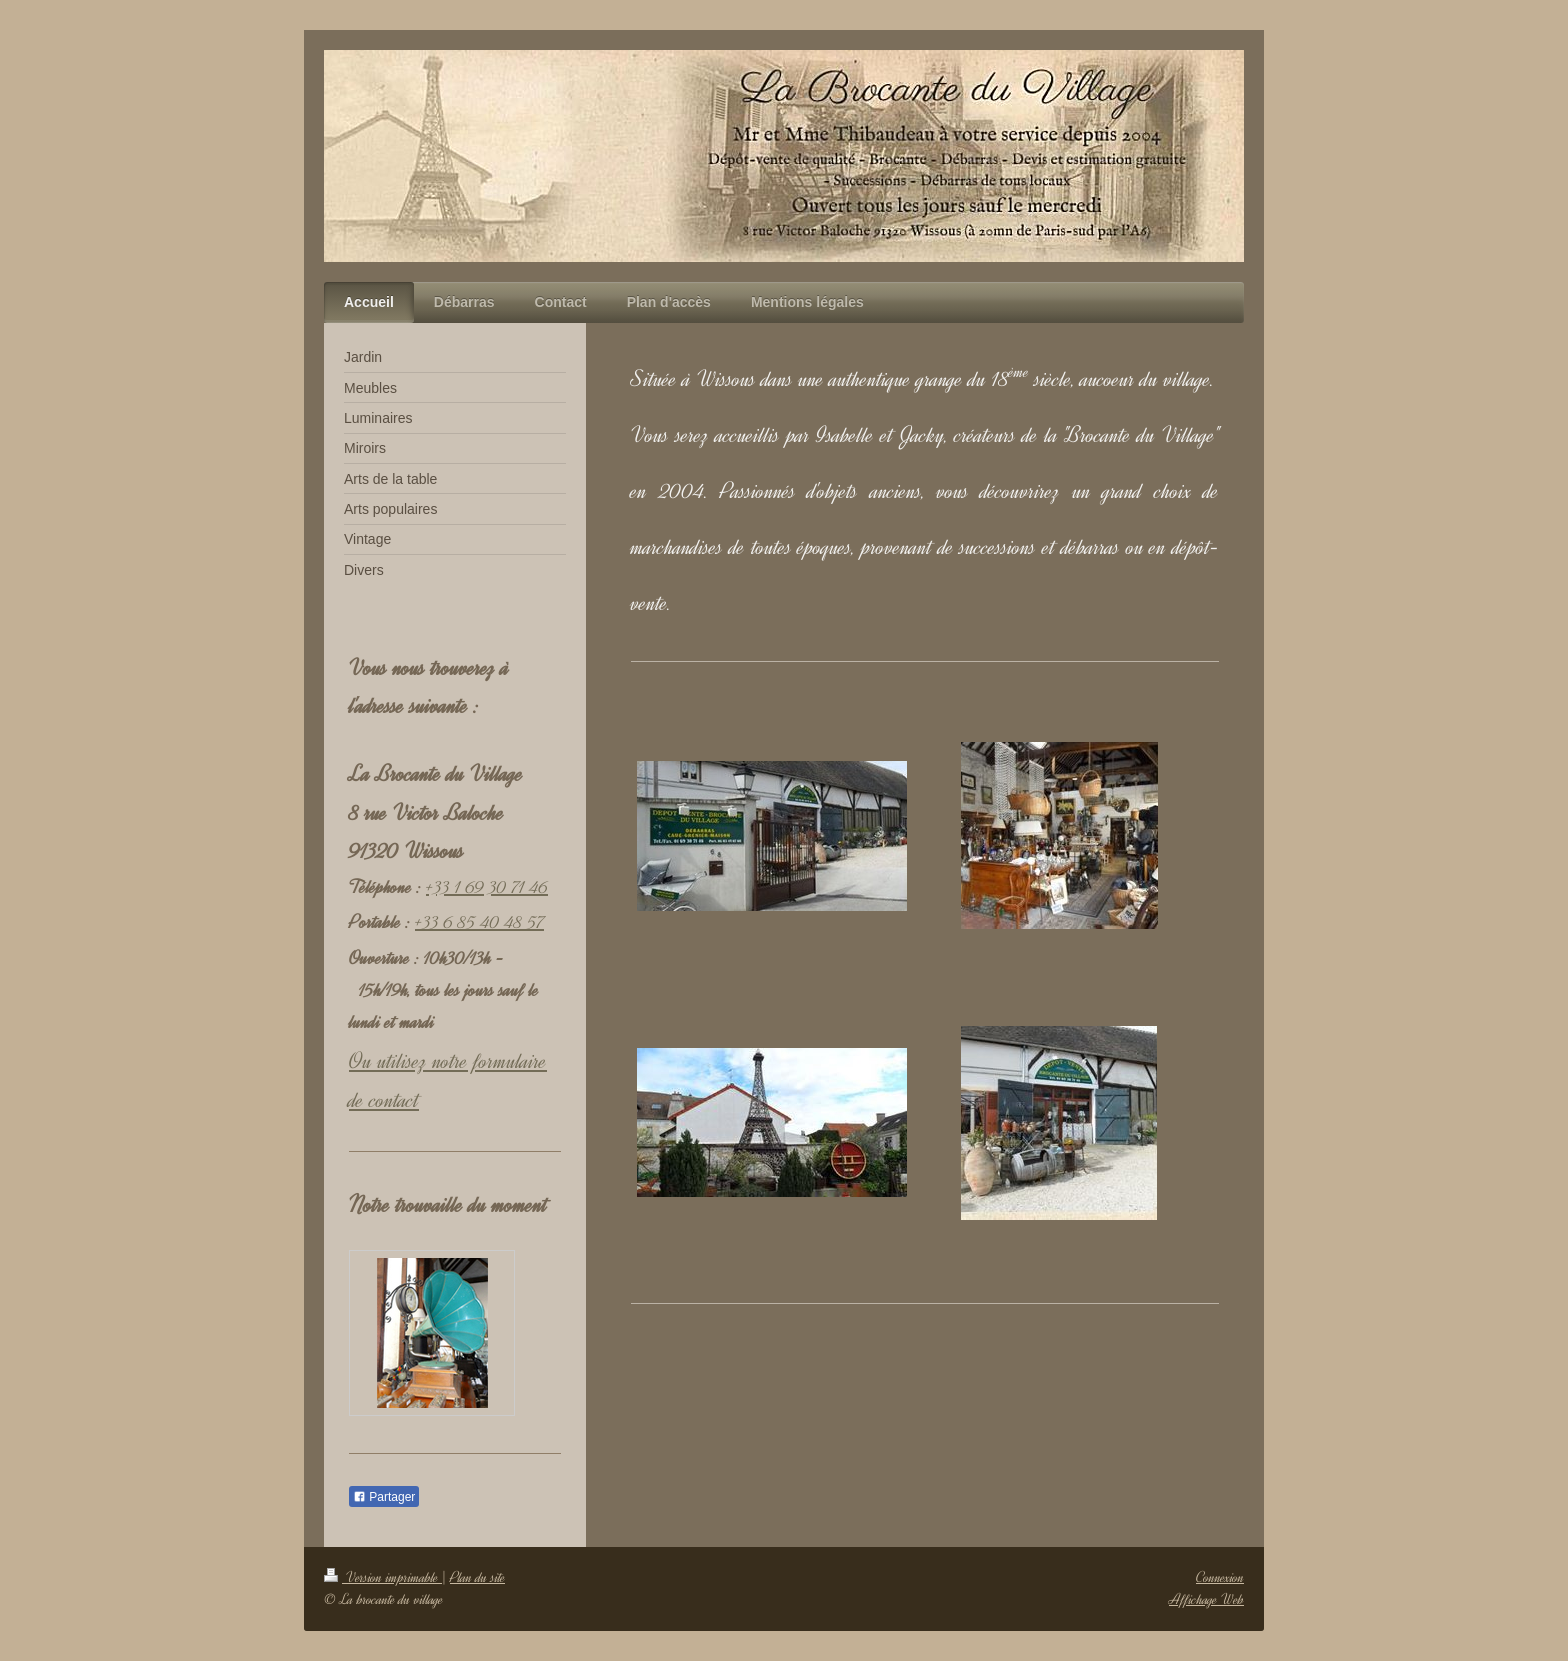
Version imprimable (383, 1577)
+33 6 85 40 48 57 (479, 922)
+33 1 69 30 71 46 (487, 887)
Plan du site (477, 1577)
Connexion (1220, 1577)
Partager (384, 1497)
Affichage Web (1206, 1599)
